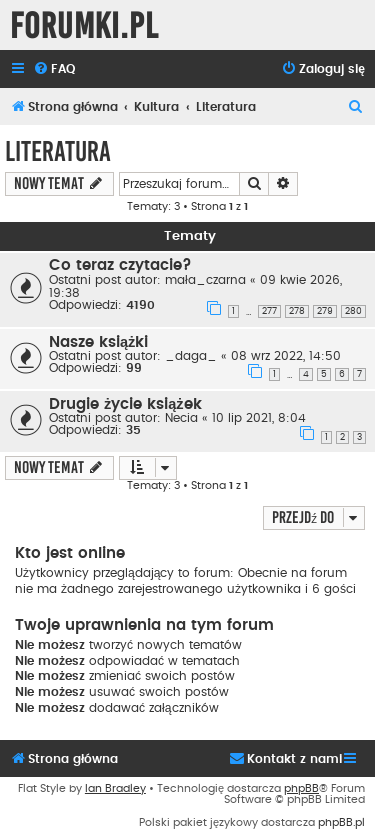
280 (353, 311)
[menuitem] (54, 69)
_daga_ (191, 356)
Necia (181, 418)
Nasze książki (98, 342)
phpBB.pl (341, 822)
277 (269, 311)
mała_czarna (205, 280)
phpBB (301, 788)
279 (325, 311)
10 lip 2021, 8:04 (259, 418)
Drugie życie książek (125, 404)
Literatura (58, 151)
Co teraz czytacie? (120, 265)
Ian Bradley (115, 788)
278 (297, 311)
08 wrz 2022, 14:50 (286, 356)
